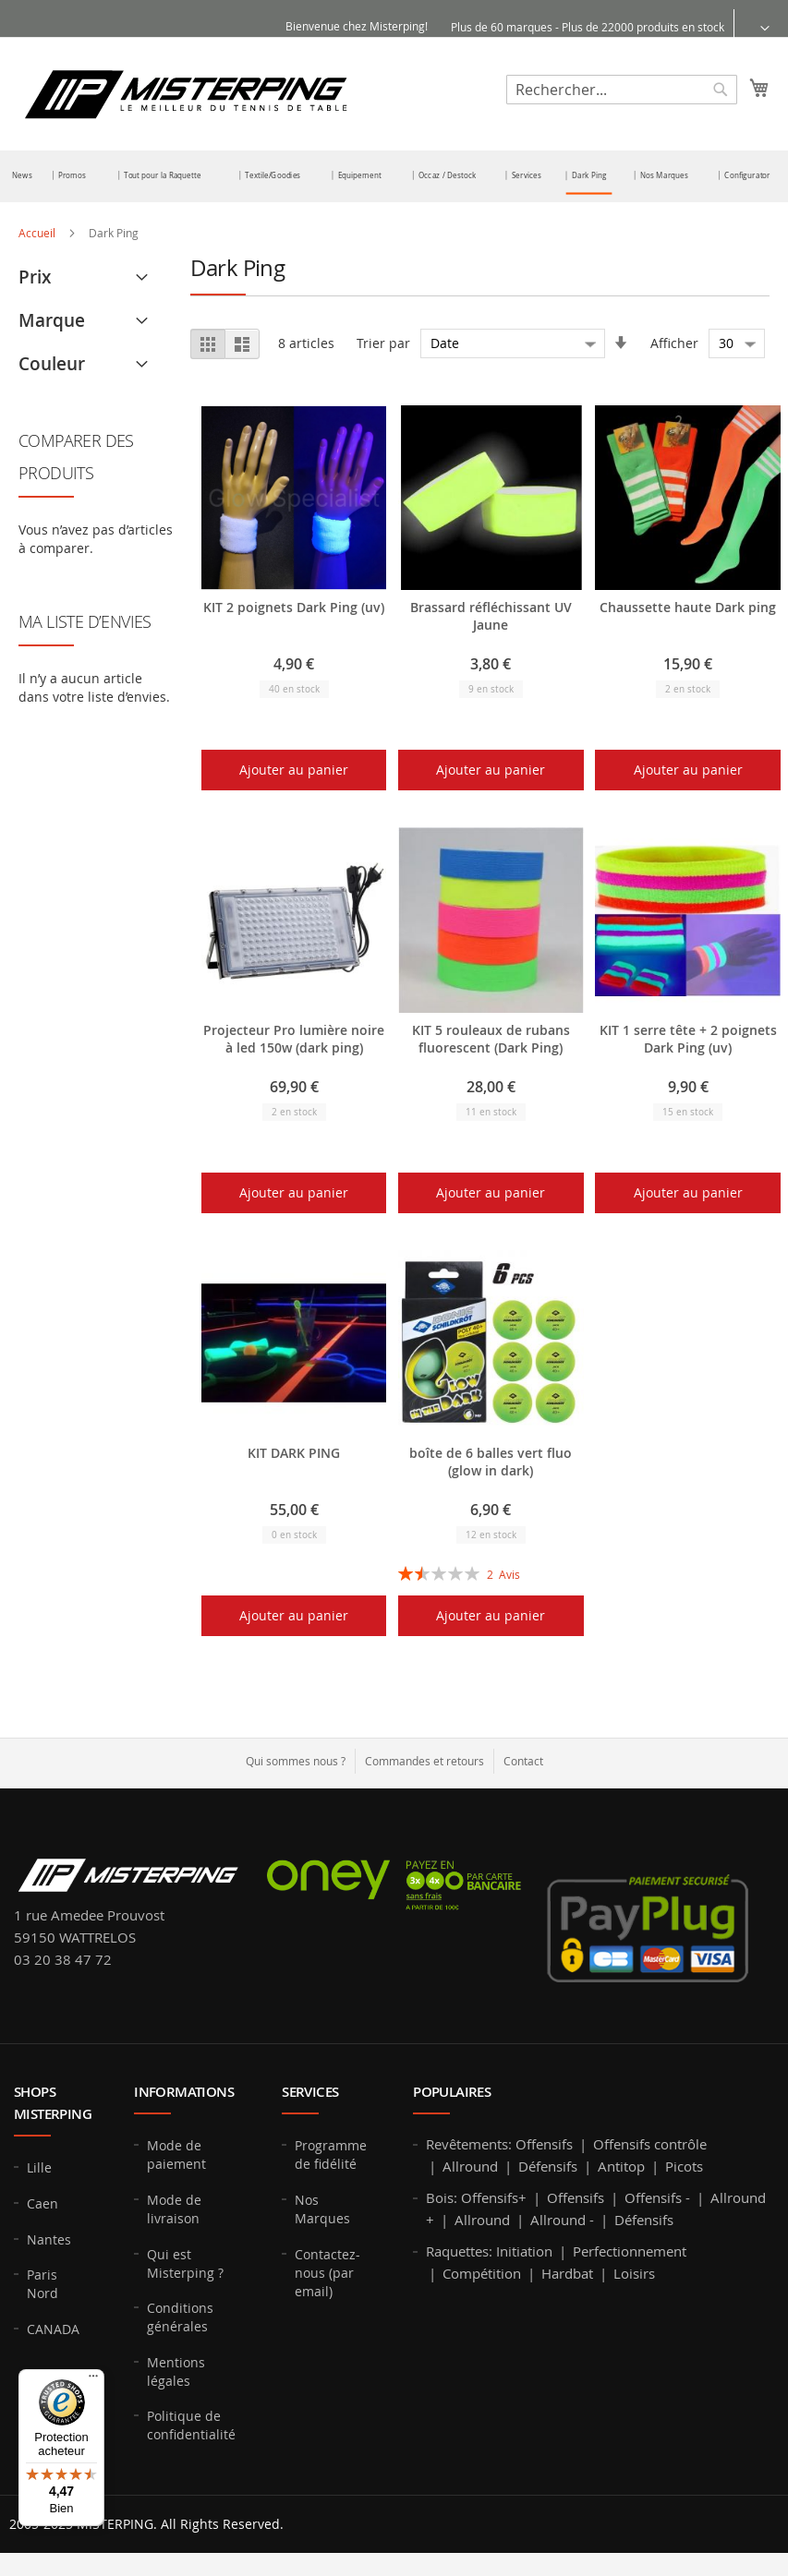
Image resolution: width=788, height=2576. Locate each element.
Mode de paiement (176, 2155)
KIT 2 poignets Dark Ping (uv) (293, 607)
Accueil (38, 232)
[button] (753, 26)
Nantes (49, 2239)
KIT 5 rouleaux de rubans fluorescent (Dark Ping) (491, 1038)
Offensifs (544, 2144)
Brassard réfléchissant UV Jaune (491, 615)
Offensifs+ (494, 2197)
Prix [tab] (34, 277)
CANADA (53, 2329)
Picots (684, 2166)
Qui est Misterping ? (185, 2263)
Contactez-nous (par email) (327, 2272)
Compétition (481, 2273)
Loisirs (634, 2273)
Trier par (383, 343)
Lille (39, 2167)
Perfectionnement (629, 2251)
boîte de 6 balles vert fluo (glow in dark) (490, 1461)
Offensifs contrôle (650, 2144)
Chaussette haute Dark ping (688, 607)
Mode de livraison (174, 2209)
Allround (470, 2166)
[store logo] (185, 92)
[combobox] (621, 89)
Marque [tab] (51, 320)
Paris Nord (42, 2284)
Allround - (562, 2219)
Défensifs (547, 2166)
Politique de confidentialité (191, 2425)
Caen (42, 2203)
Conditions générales (180, 2317)
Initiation (524, 2251)
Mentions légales (176, 2371)
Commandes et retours (424, 1760)
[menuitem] (22, 175)
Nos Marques (322, 2209)
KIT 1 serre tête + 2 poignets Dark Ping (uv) (688, 1038)
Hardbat (567, 2273)
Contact (523, 1760)
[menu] (394, 176)
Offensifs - (657, 2197)
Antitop (621, 2166)
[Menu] (93, 2380)
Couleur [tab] (51, 364)
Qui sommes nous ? (296, 1760)
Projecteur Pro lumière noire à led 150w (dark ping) (293, 1038)
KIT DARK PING (294, 1453)
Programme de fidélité (331, 2155)
